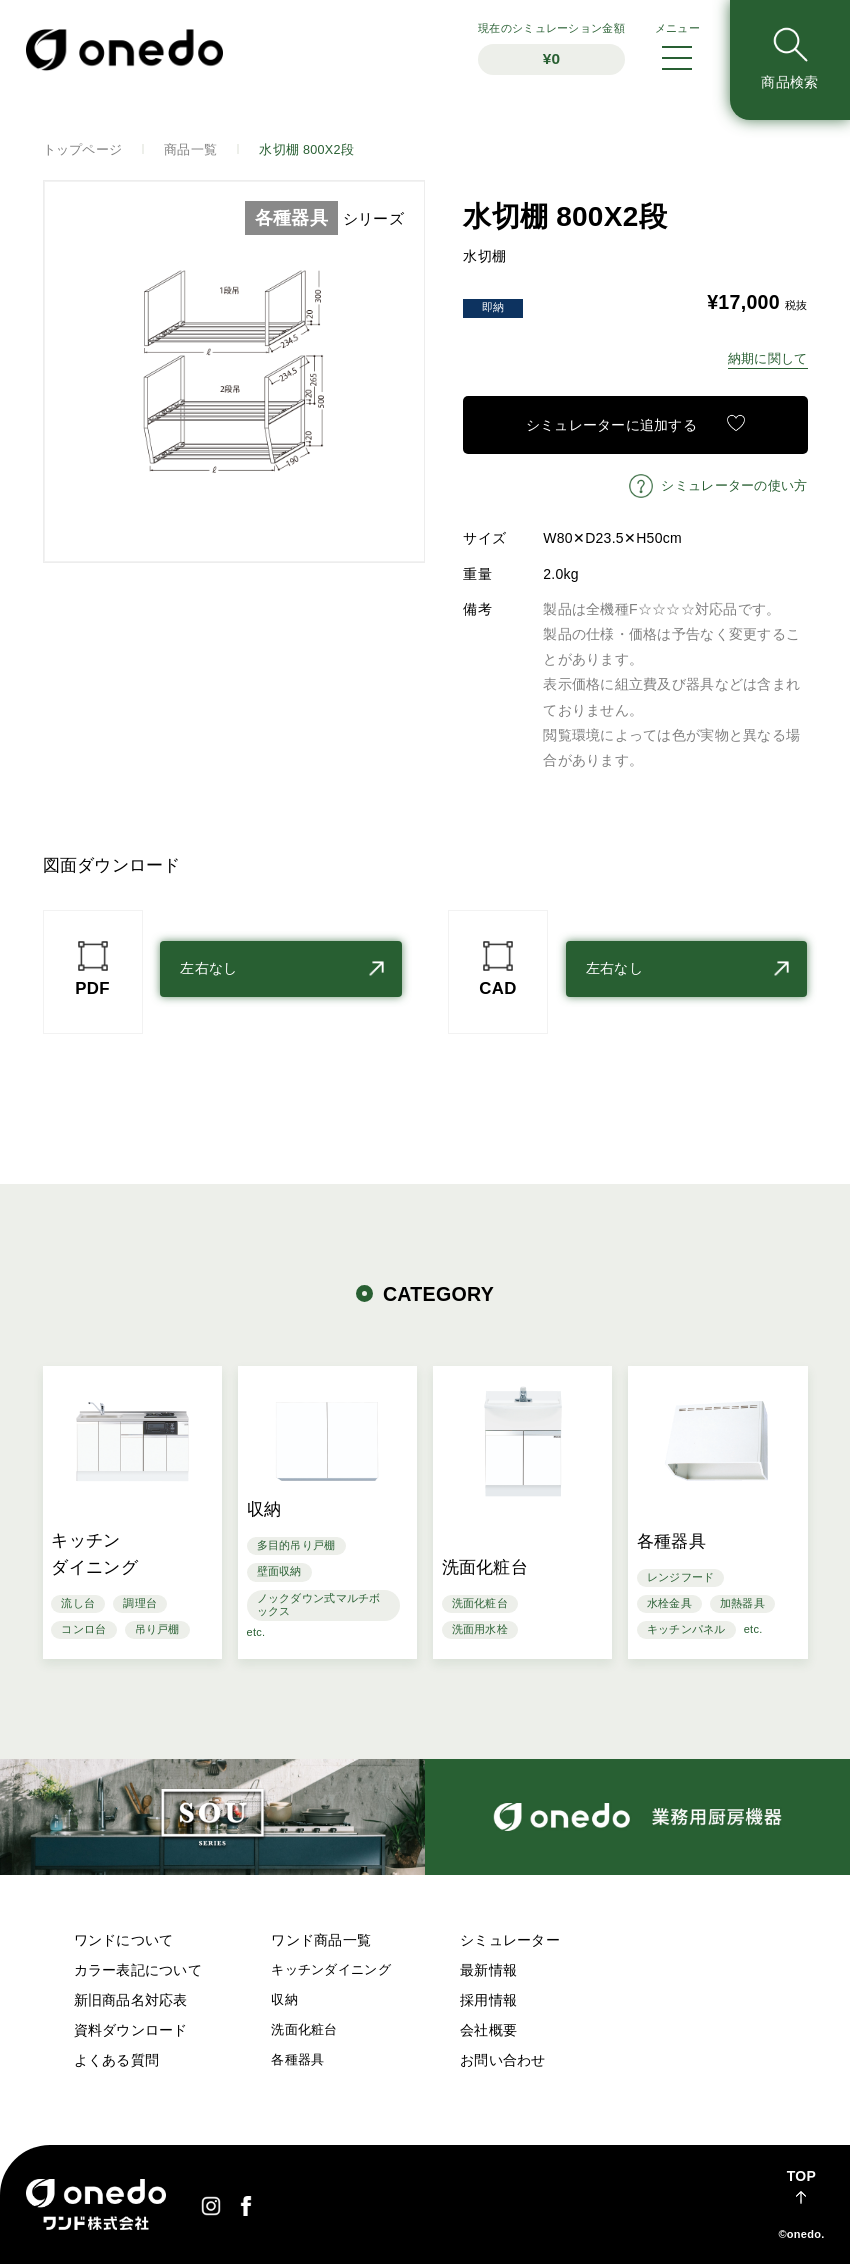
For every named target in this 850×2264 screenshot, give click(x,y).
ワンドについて (124, 1940)
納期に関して (768, 359)
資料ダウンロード (131, 2030)
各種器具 (297, 2060)
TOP (801, 2176)
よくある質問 (117, 2060)
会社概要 (488, 2030)
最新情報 (488, 1970)
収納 (284, 2000)
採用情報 (488, 2000)
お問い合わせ (503, 2060)
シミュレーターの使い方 (734, 486)
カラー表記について (138, 1970)
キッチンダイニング (331, 1970)
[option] (234, 371)
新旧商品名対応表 (131, 2000)
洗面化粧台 (304, 2030)
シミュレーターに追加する (611, 425)
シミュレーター (510, 1940)
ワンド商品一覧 (321, 1940)
